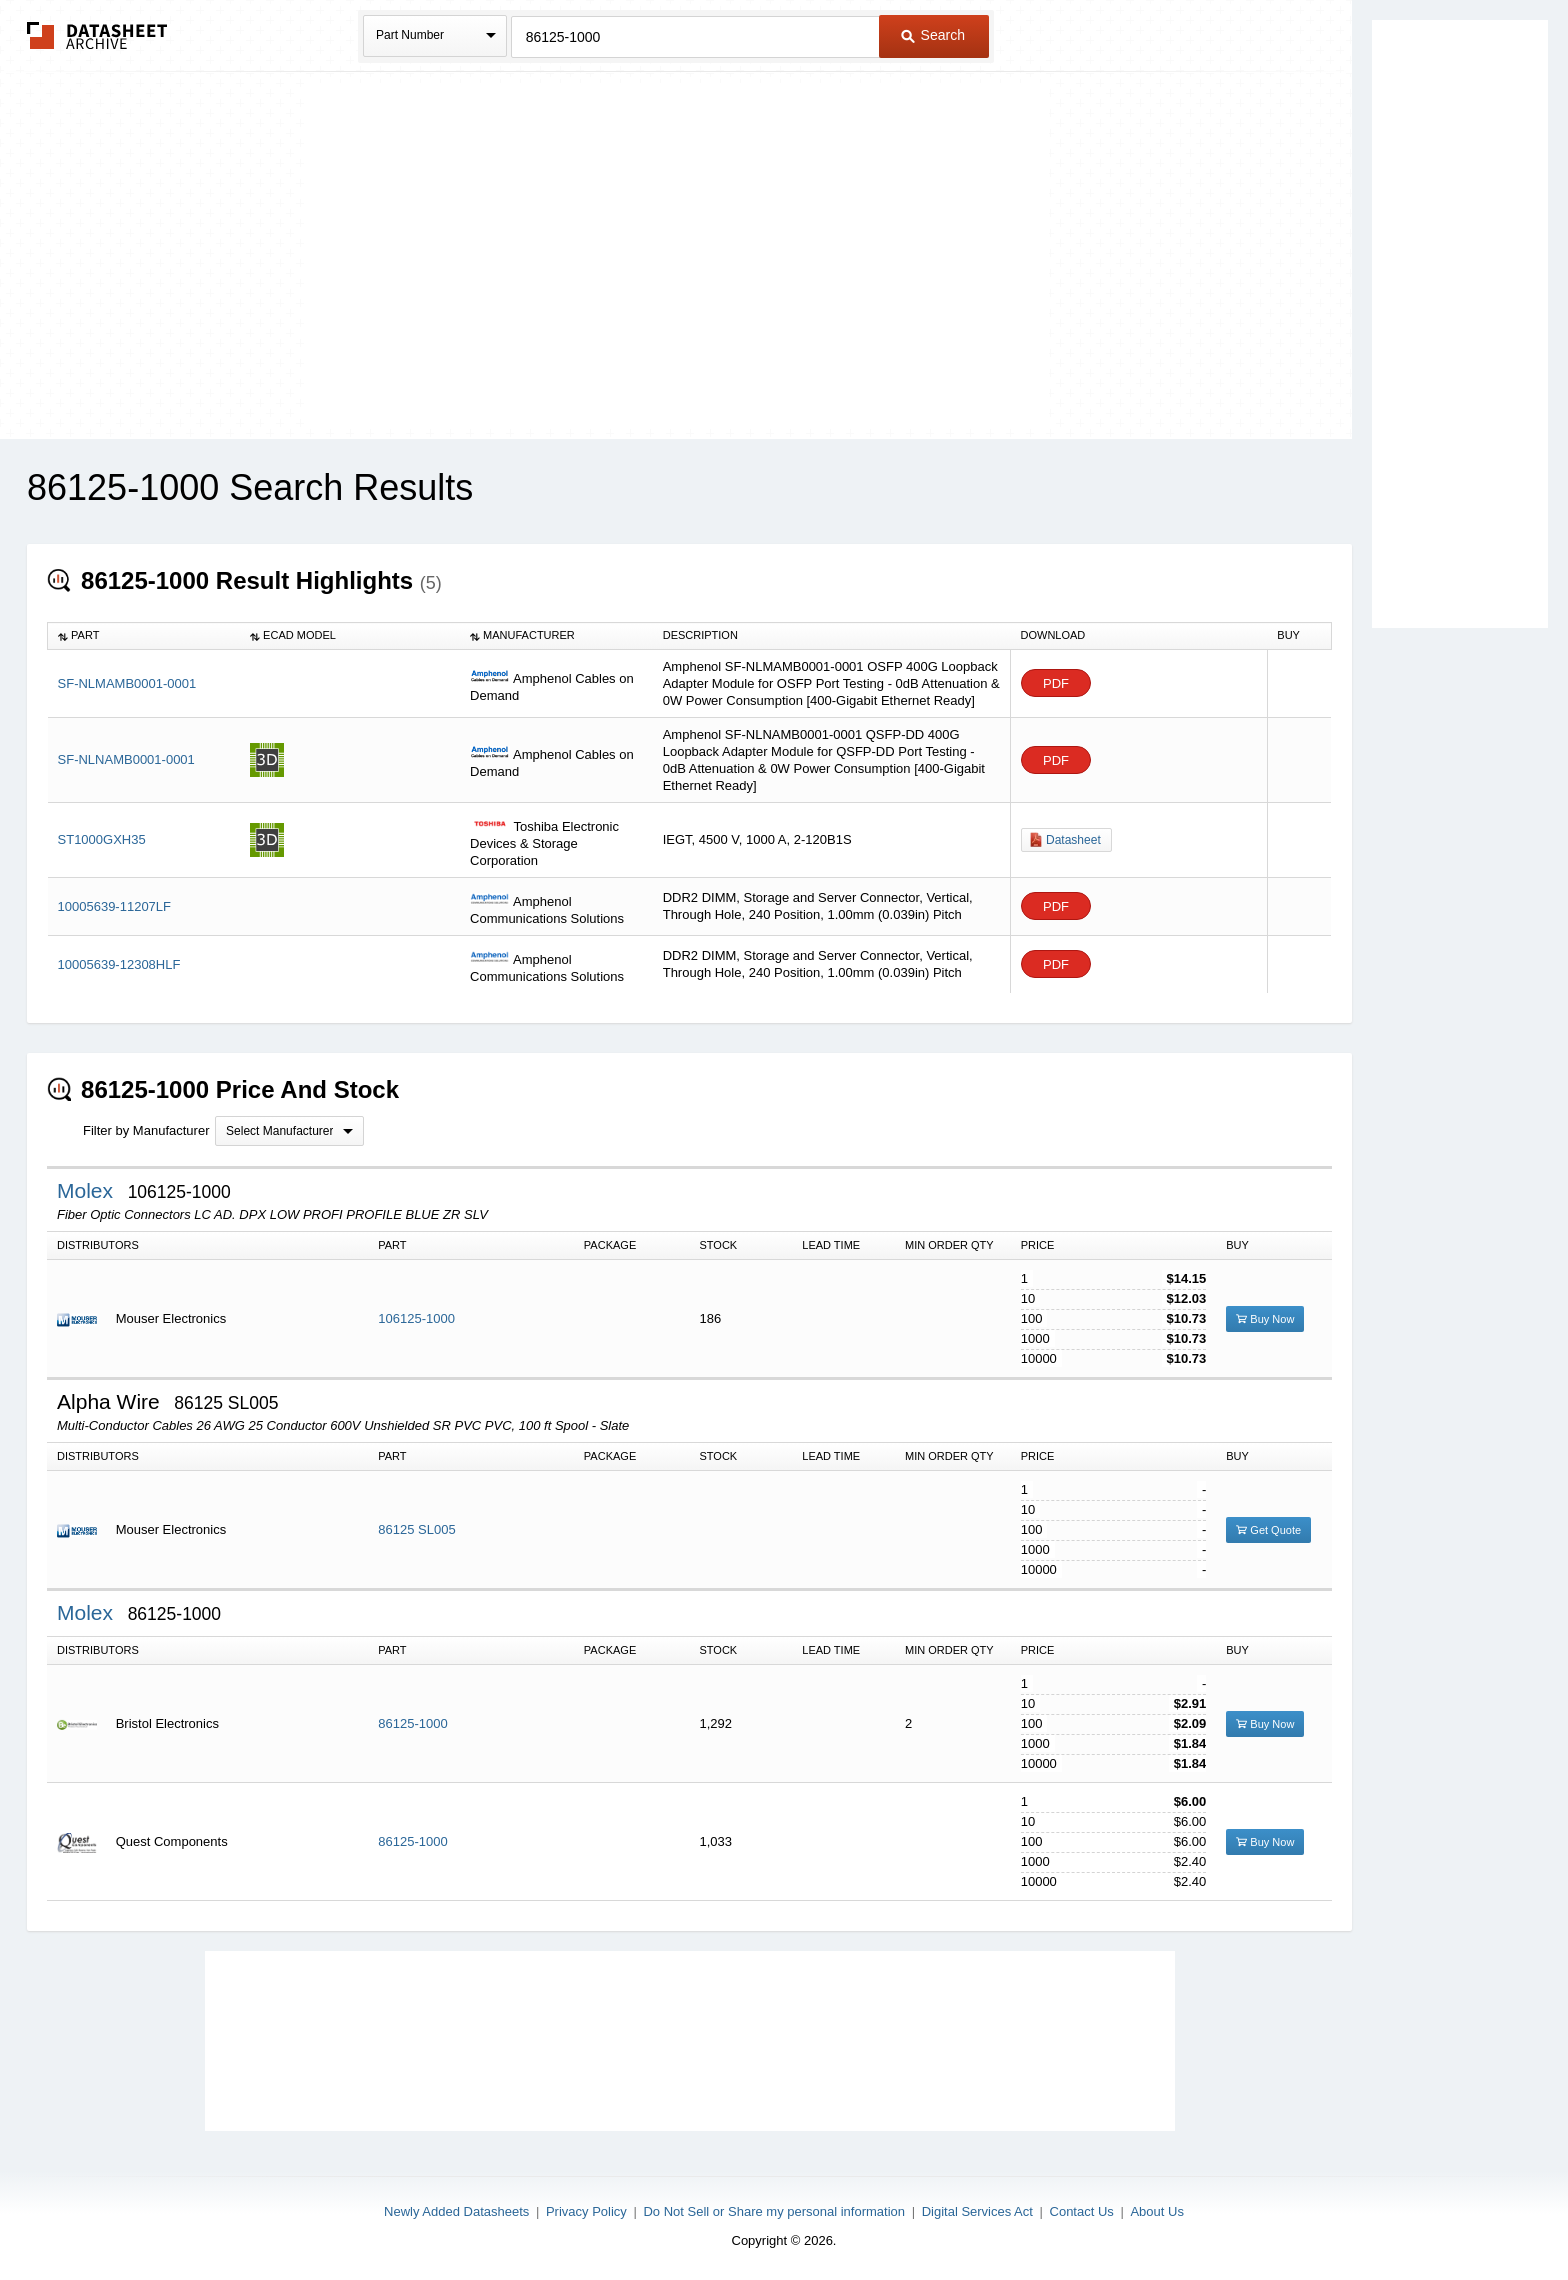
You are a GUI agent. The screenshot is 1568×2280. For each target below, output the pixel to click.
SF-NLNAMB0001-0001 (126, 759)
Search (933, 35)
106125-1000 (416, 1318)
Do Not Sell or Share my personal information (774, 2211)
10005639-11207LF (115, 906)
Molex (88, 1190)
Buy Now (1265, 1319)
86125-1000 (412, 1723)
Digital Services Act (977, 2211)
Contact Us (1082, 2211)
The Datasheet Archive (97, 35)
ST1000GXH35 (102, 839)
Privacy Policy (586, 2211)
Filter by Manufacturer (146, 1130)
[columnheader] (144, 636)
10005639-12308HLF (119, 964)
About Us (1156, 2211)
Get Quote (1268, 1530)
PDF (1056, 683)
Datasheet (1073, 840)
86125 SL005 (416, 1529)
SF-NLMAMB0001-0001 (127, 683)
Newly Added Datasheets (456, 2211)
